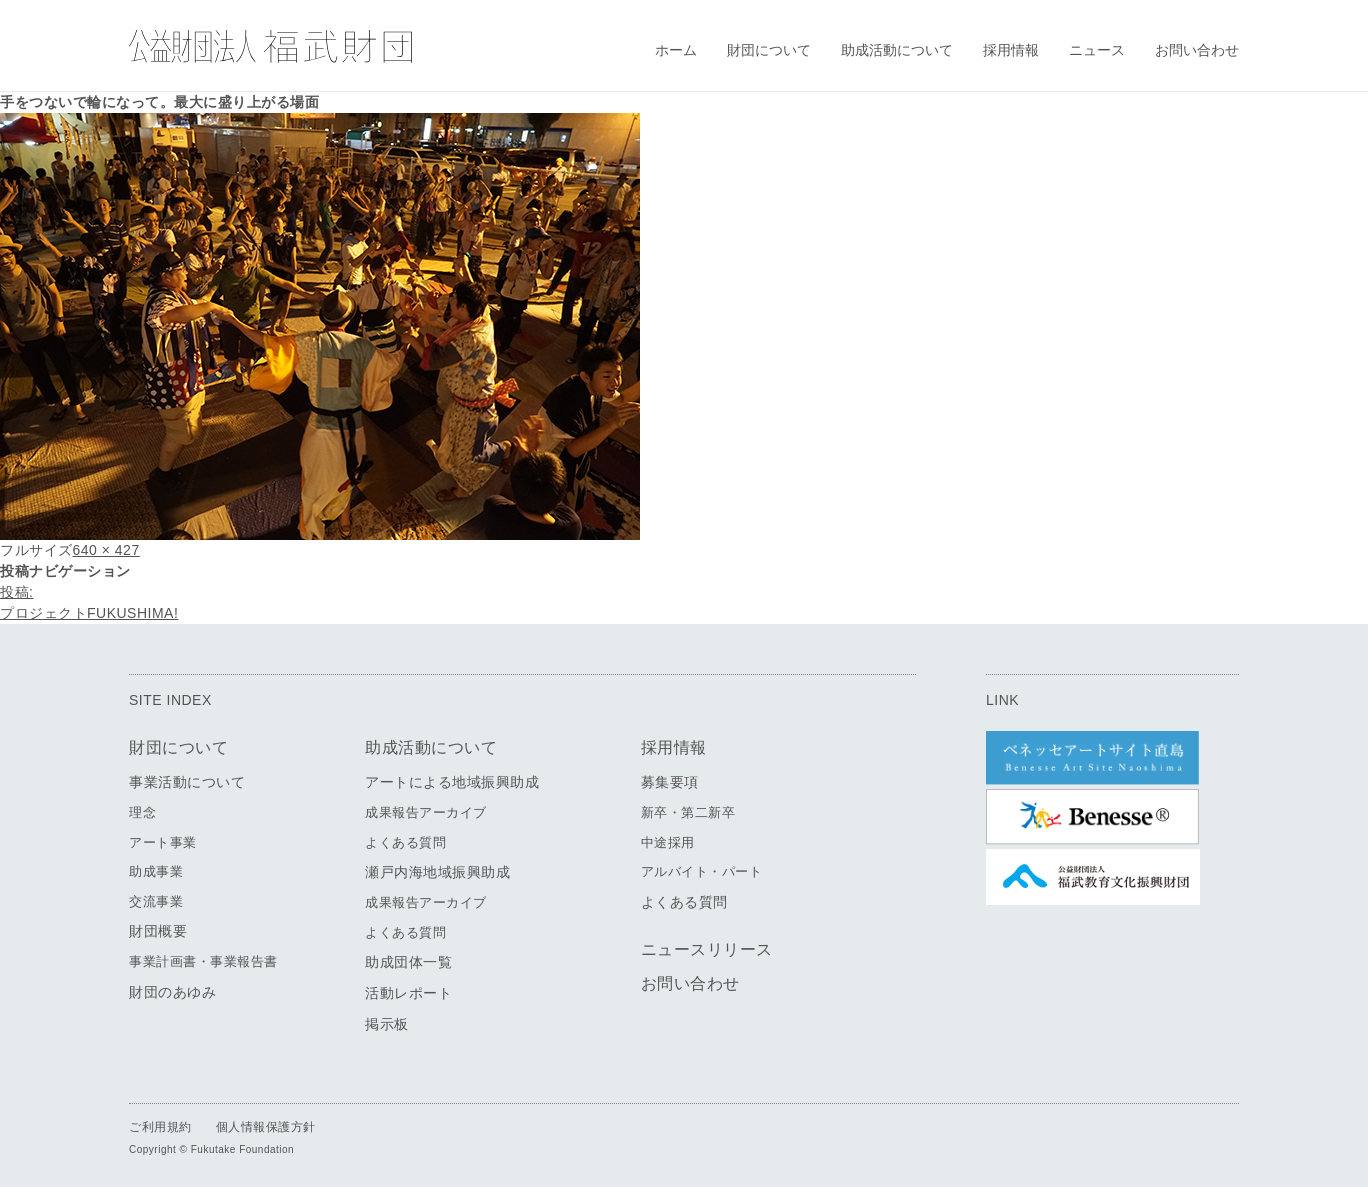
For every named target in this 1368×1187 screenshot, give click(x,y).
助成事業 (156, 871)
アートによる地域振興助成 (452, 782)
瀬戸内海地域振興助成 (437, 872)
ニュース (1097, 50)
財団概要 (158, 931)
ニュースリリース (707, 949)
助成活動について (897, 50)
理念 (142, 812)
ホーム (676, 50)
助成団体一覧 (408, 962)
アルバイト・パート (702, 871)
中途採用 (668, 842)
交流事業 (156, 901)
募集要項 (670, 782)
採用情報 (1011, 50)
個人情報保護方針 (266, 1127)
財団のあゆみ (172, 992)
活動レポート (408, 993)
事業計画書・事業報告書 (203, 961)
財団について (769, 50)
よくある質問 (405, 842)
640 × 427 (106, 550)
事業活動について (187, 782)
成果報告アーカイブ (426, 812)
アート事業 (163, 842)
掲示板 (387, 1024)
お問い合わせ (1197, 50)
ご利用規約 (160, 1127)
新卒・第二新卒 (688, 812)
